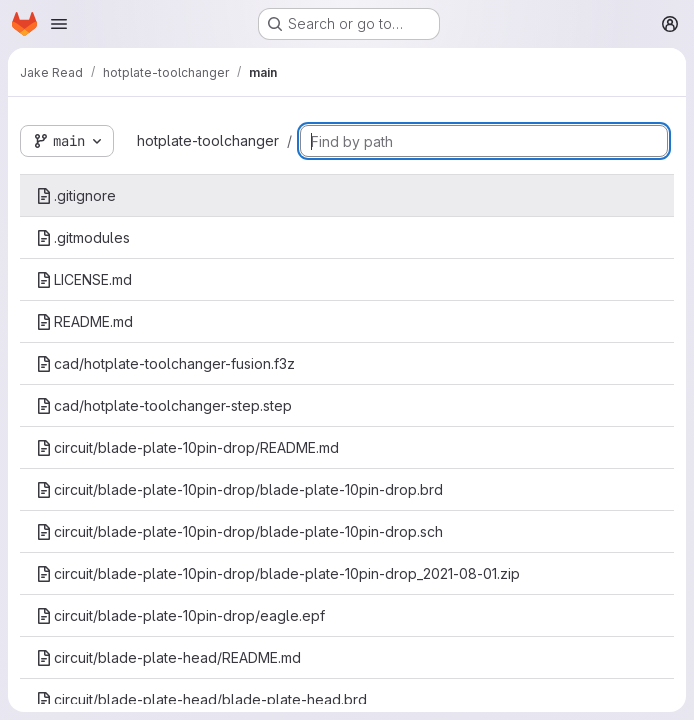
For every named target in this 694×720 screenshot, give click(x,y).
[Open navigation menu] (59, 24)
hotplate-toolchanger (208, 140)
